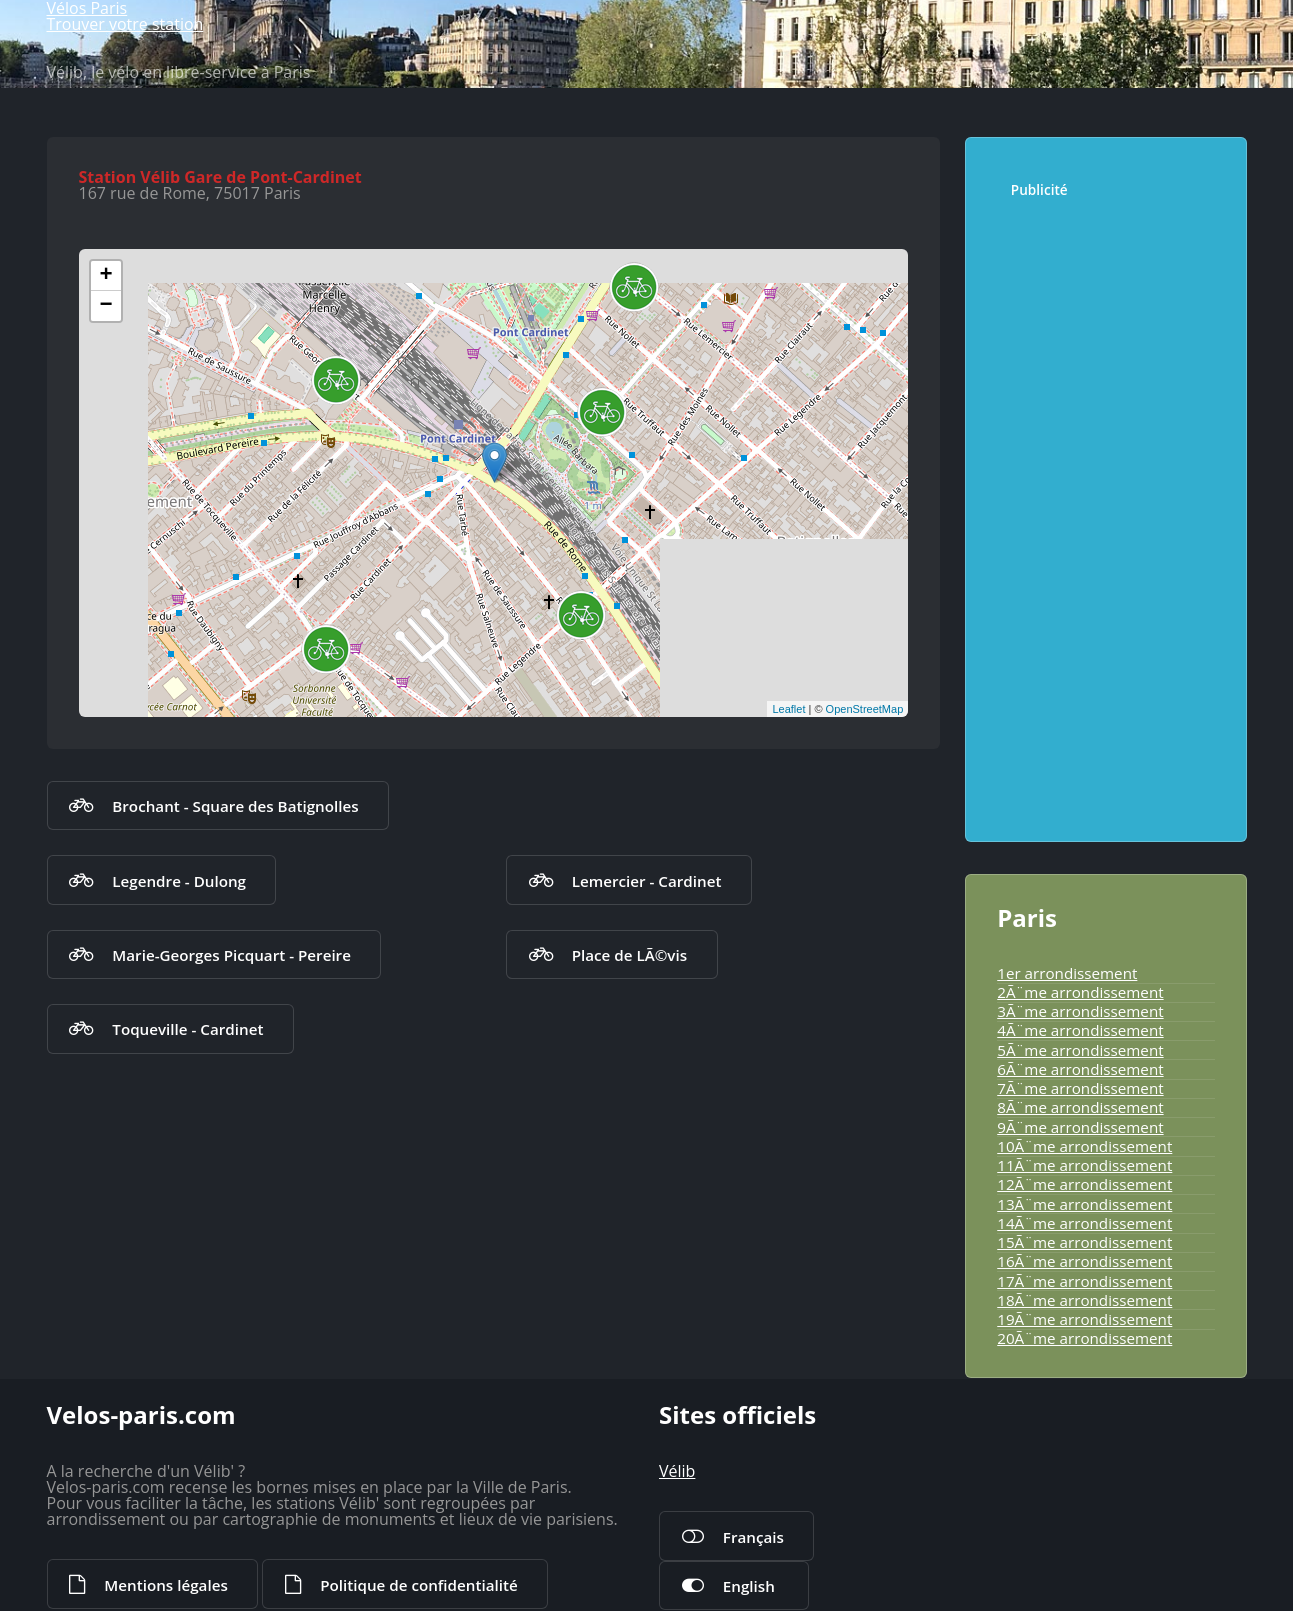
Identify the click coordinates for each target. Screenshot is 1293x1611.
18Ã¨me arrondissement (1084, 1300)
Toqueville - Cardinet (187, 1029)
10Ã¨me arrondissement (1084, 1146)
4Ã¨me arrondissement (1080, 1030)
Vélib (677, 1471)
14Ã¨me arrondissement (1084, 1223)
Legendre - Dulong (179, 881)
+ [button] (105, 276)
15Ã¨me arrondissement (1084, 1242)
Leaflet (788, 709)
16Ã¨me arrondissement (1084, 1261)
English (749, 1586)
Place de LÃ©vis (629, 955)
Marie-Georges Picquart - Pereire (231, 955)
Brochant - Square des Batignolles (235, 806)
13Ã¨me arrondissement (1084, 1204)
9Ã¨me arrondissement (1080, 1127)
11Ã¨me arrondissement (1084, 1165)
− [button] (105, 306)
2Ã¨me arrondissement (1080, 992)
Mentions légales (165, 1585)
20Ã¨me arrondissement (1084, 1338)
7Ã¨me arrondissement (1080, 1088)
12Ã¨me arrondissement (1084, 1184)
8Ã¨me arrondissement (1080, 1107)
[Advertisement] (1112, 510)
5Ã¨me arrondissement (1080, 1050)
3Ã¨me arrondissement (1080, 1011)
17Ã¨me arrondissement (1084, 1281)
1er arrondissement (1067, 973)
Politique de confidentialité (419, 1585)
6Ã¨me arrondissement (1080, 1069)
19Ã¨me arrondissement (1084, 1319)
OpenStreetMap (865, 709)
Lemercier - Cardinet (647, 881)
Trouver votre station (125, 24)
